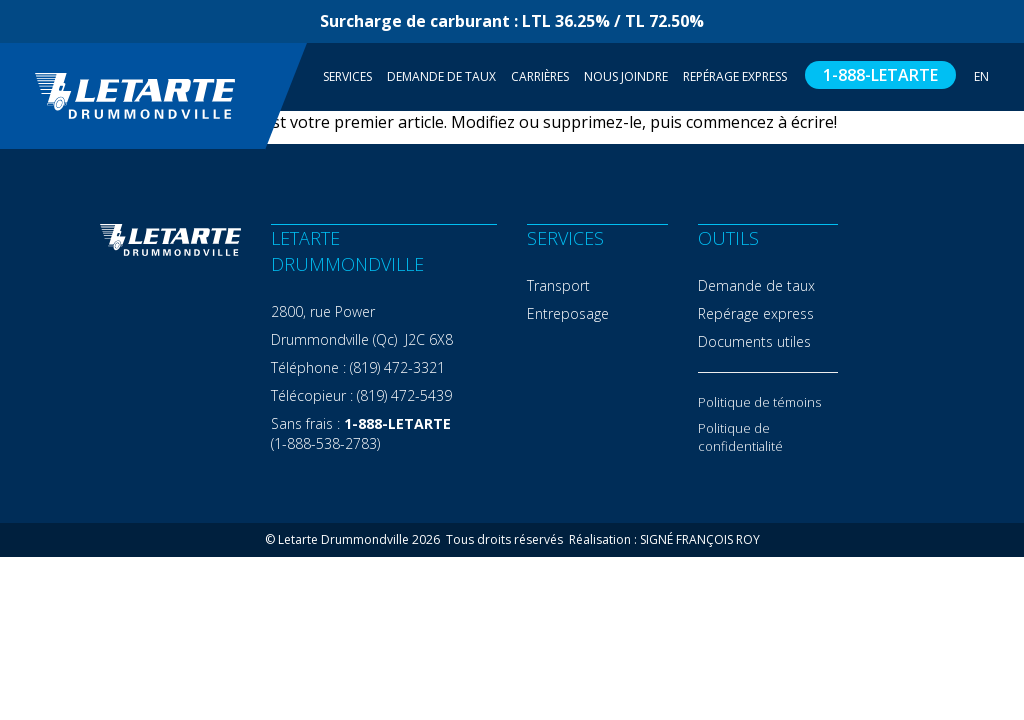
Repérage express (756, 313)
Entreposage (568, 313)
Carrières (540, 76)
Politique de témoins (759, 402)
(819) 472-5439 (404, 395)
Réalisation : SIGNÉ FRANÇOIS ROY (664, 539)
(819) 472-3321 (397, 367)
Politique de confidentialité (740, 437)
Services (347, 76)
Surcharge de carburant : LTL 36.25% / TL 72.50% (512, 21)
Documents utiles (754, 341)
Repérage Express (735, 76)
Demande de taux (441, 76)
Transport (558, 285)
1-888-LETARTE (880, 75)
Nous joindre (626, 76)
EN (981, 76)
